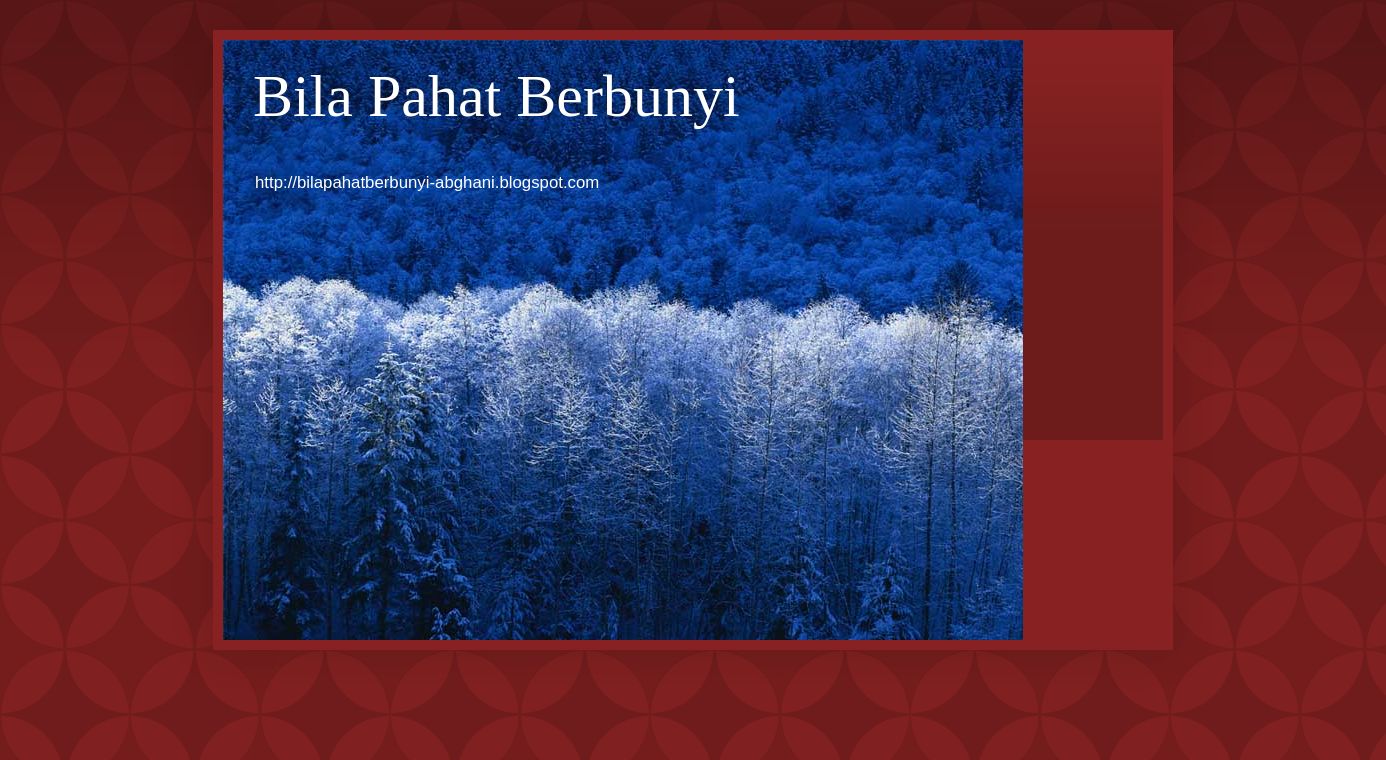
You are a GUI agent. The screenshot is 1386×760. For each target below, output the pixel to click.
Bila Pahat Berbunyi (496, 96)
